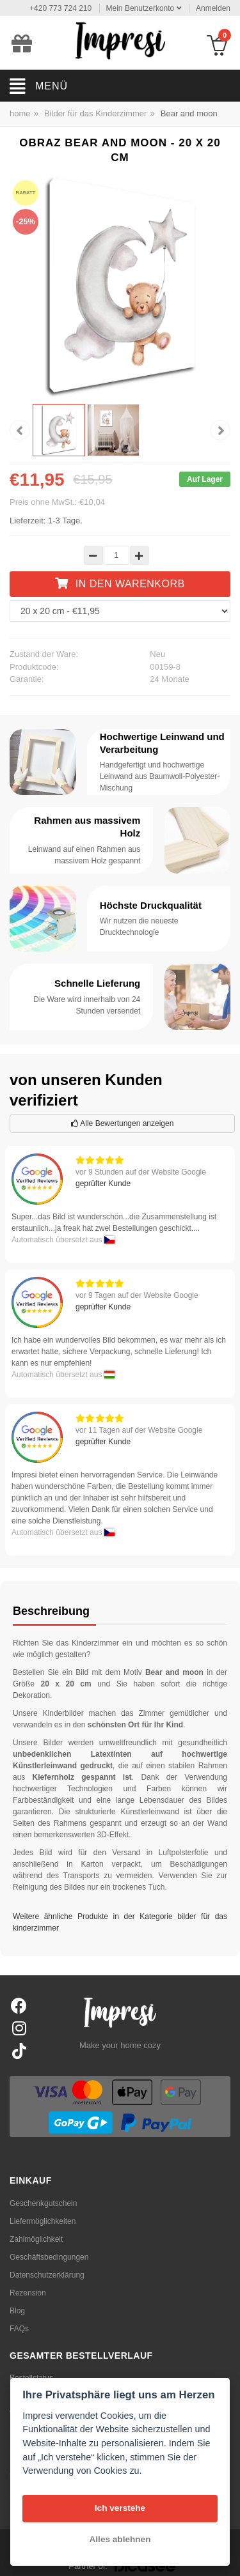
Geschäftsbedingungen (49, 2257)
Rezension (28, 2292)
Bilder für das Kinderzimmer (95, 113)
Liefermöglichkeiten (43, 2221)
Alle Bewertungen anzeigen (122, 1123)
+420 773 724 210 (60, 8)
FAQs (19, 2328)
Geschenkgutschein (43, 2203)
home (20, 113)
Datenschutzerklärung (47, 2275)
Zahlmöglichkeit (36, 2239)
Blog (17, 2310)
